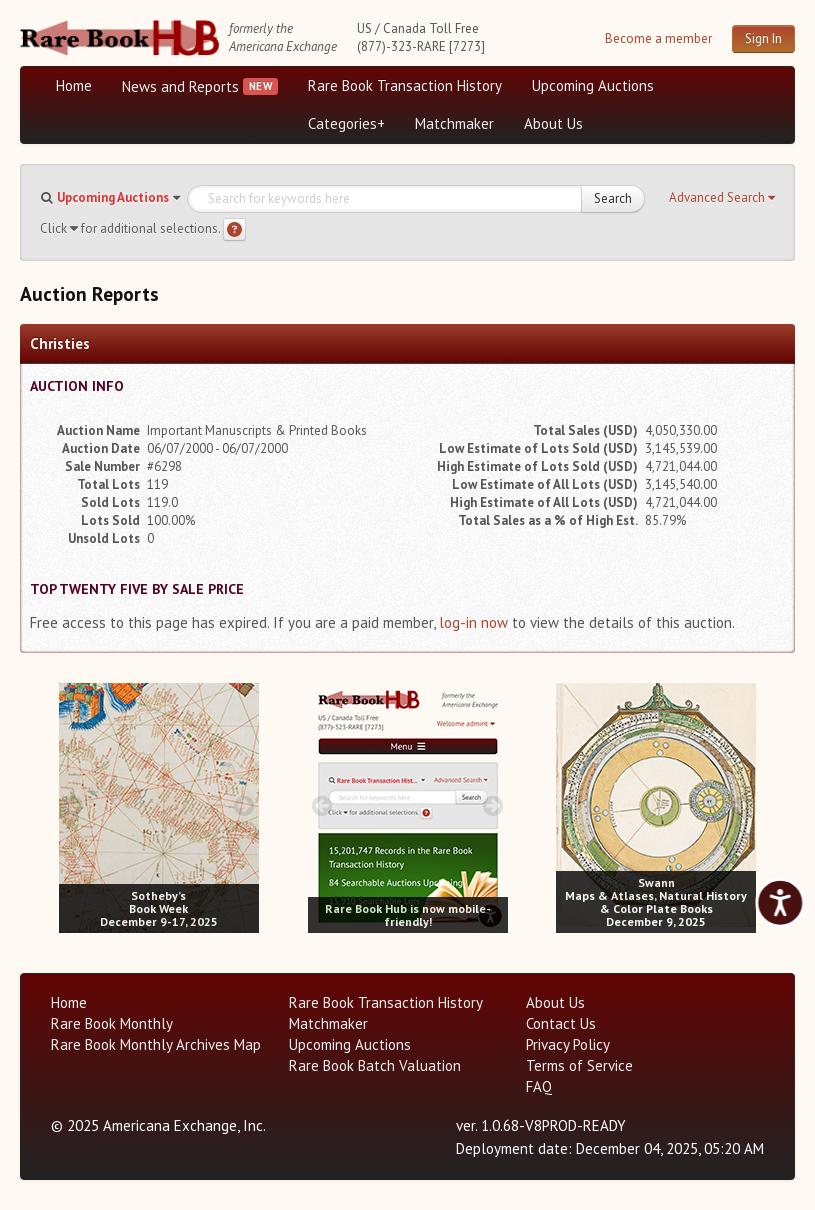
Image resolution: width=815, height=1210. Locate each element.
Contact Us (561, 1023)
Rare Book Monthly (112, 1023)
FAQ (539, 1086)
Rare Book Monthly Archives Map (156, 1044)
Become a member (658, 38)
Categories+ (346, 123)
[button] (722, 198)
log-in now (473, 622)
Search (613, 198)
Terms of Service (579, 1065)
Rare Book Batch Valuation (375, 1065)
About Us (553, 123)
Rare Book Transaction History (405, 85)
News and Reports (180, 86)
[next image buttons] (244, 805)
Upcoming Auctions (593, 85)
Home (74, 85)
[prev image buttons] (73, 805)
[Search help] (234, 229)
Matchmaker (454, 123)
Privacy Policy (568, 1044)
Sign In (763, 38)
